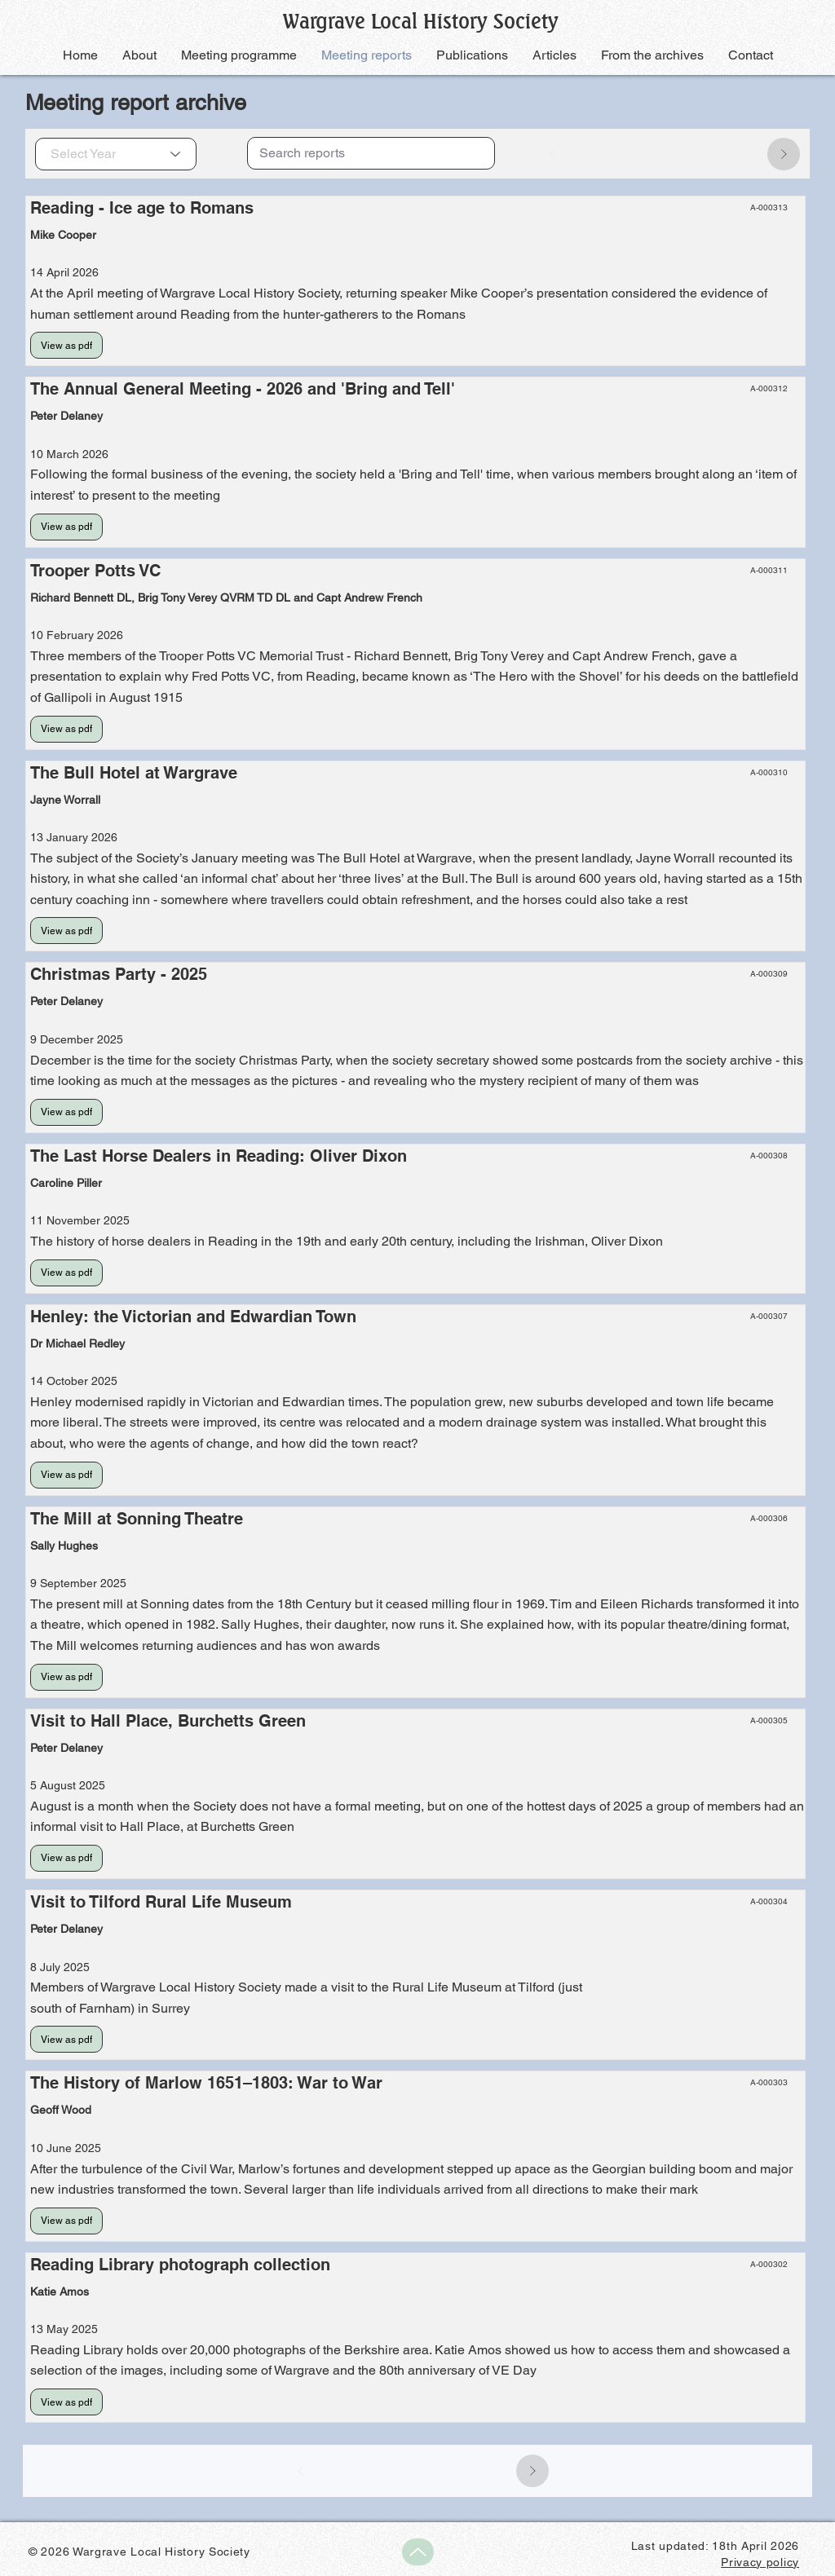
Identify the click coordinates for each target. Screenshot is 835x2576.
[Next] (783, 154)
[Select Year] (116, 154)
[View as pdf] (66, 345)
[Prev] (552, 154)
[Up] (418, 2552)
